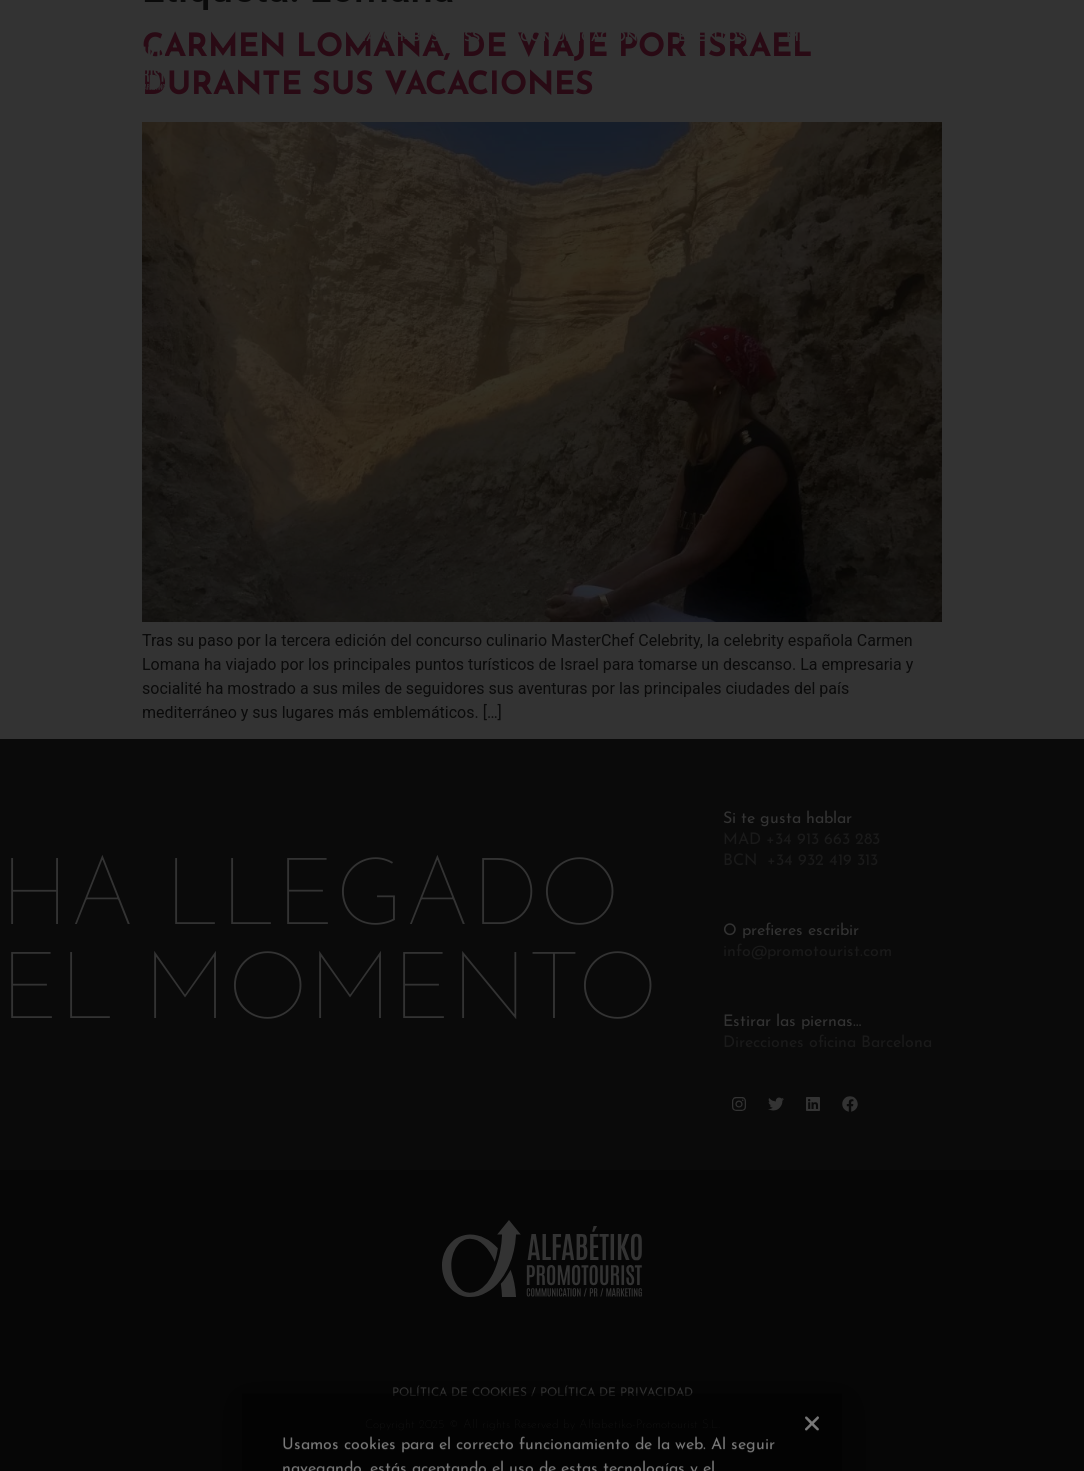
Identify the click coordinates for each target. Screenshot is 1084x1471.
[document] (542, 735)
